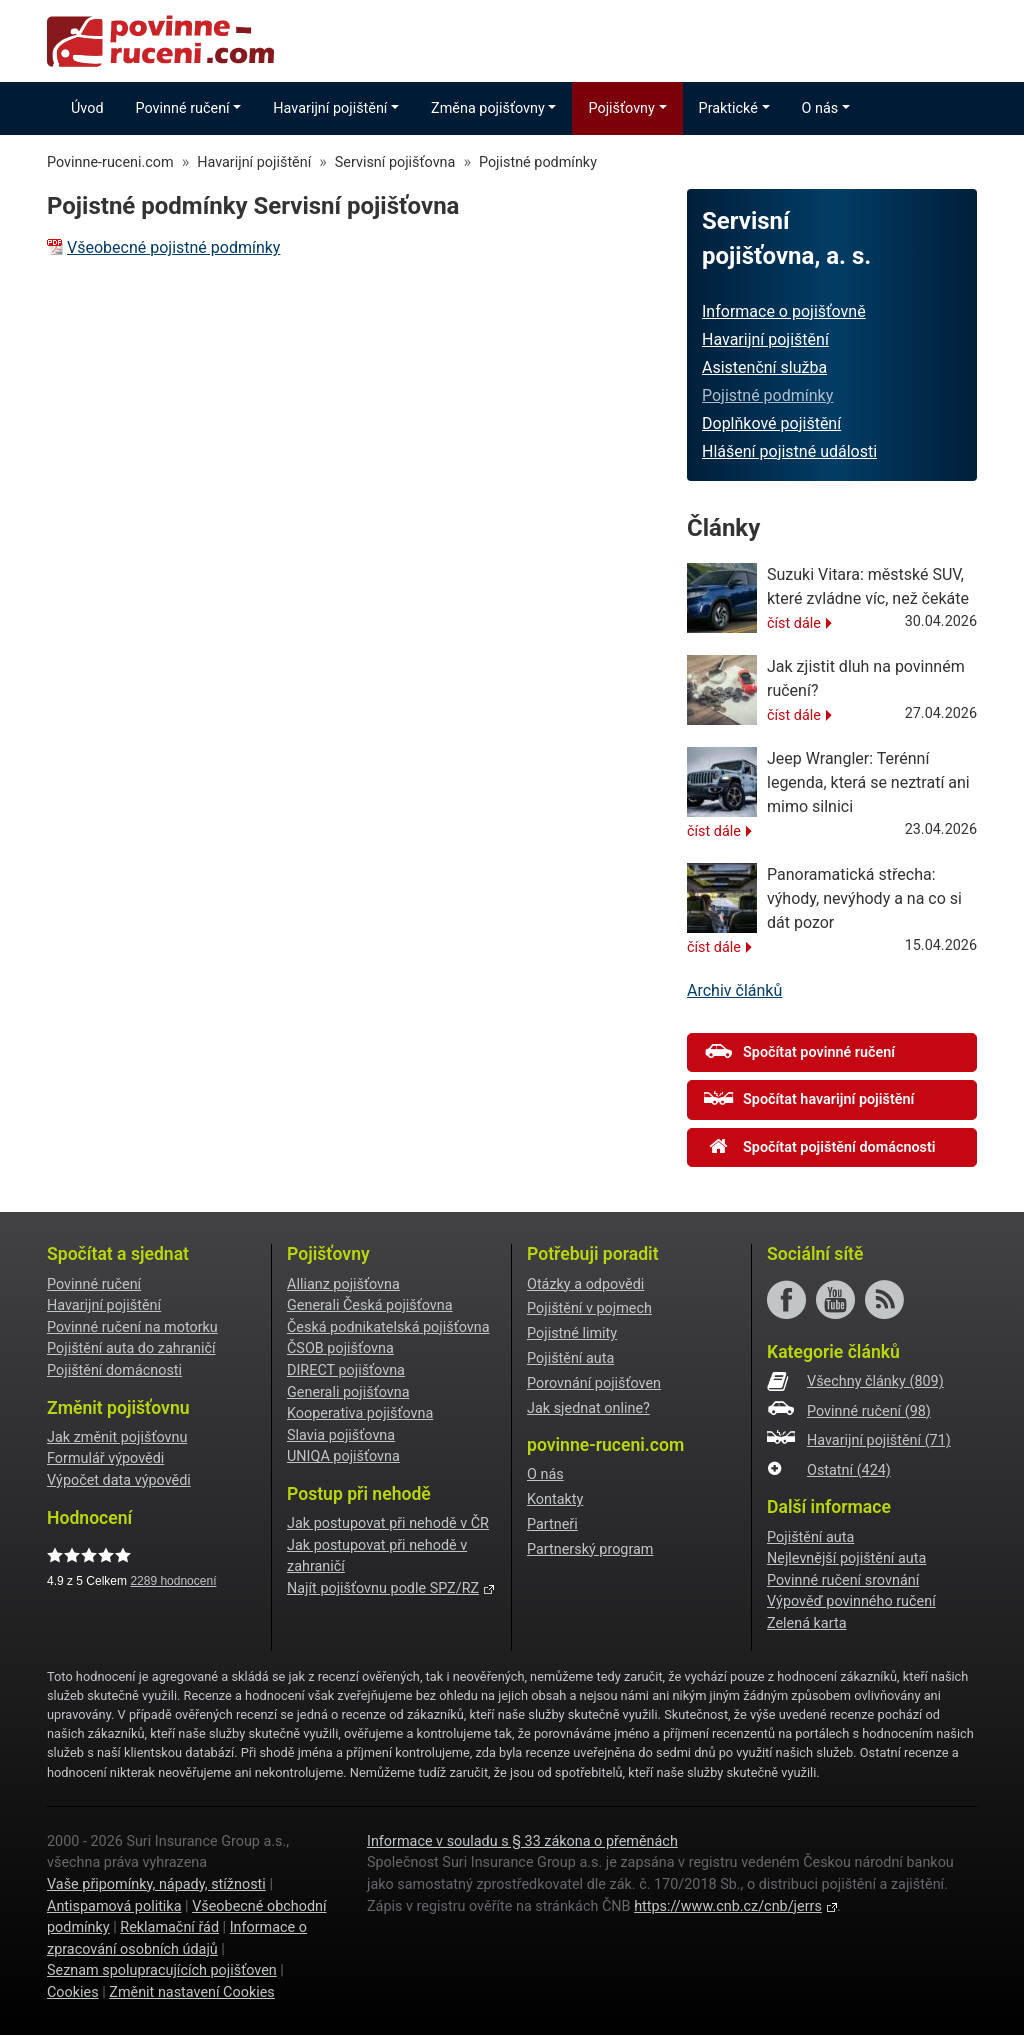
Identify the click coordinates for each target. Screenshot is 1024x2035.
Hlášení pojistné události (789, 451)
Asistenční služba (764, 367)
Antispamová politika (114, 1906)
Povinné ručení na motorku (132, 1327)
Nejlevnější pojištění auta (846, 1558)
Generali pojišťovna (348, 1392)
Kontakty (555, 1499)
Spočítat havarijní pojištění (809, 1099)
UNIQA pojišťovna (343, 1456)
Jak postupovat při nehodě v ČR (388, 1523)
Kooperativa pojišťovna (360, 1413)
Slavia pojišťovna (341, 1435)
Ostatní (849, 1470)
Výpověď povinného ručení (851, 1601)
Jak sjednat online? (588, 1408)
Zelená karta (806, 1623)
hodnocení (173, 1581)
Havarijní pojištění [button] (330, 108)
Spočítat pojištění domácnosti (820, 1147)
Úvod (87, 108)
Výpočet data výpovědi (119, 1480)
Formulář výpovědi (105, 1458)
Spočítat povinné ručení (799, 1052)
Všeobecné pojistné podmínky (173, 247)
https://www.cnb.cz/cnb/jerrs (728, 1906)
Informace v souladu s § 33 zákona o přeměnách (522, 1841)
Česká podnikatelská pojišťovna (388, 1327)
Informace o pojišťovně (784, 311)
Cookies (73, 1992)
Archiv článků (734, 990)
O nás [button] (820, 108)
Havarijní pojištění (765, 339)
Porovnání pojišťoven (594, 1383)
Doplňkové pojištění (771, 423)
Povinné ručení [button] (183, 108)
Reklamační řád (169, 1927)
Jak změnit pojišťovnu (117, 1437)
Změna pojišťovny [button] (488, 108)
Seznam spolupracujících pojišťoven (162, 1970)
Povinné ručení (94, 1284)
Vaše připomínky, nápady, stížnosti (156, 1884)
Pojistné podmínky (767, 395)
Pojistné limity (572, 1333)
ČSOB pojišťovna (340, 1348)
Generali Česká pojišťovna (370, 1305)
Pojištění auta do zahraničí (131, 1348)
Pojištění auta (570, 1358)
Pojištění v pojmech (589, 1308)
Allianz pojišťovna (343, 1284)
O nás (545, 1474)
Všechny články (875, 1381)
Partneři (552, 1524)
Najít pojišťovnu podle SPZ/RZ (383, 1588)
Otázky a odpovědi (585, 1284)
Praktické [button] (728, 108)
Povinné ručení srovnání (843, 1580)
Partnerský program (590, 1549)
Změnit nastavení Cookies (191, 1992)
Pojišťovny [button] (621, 108)
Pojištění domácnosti (114, 1370)
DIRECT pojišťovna (346, 1370)
